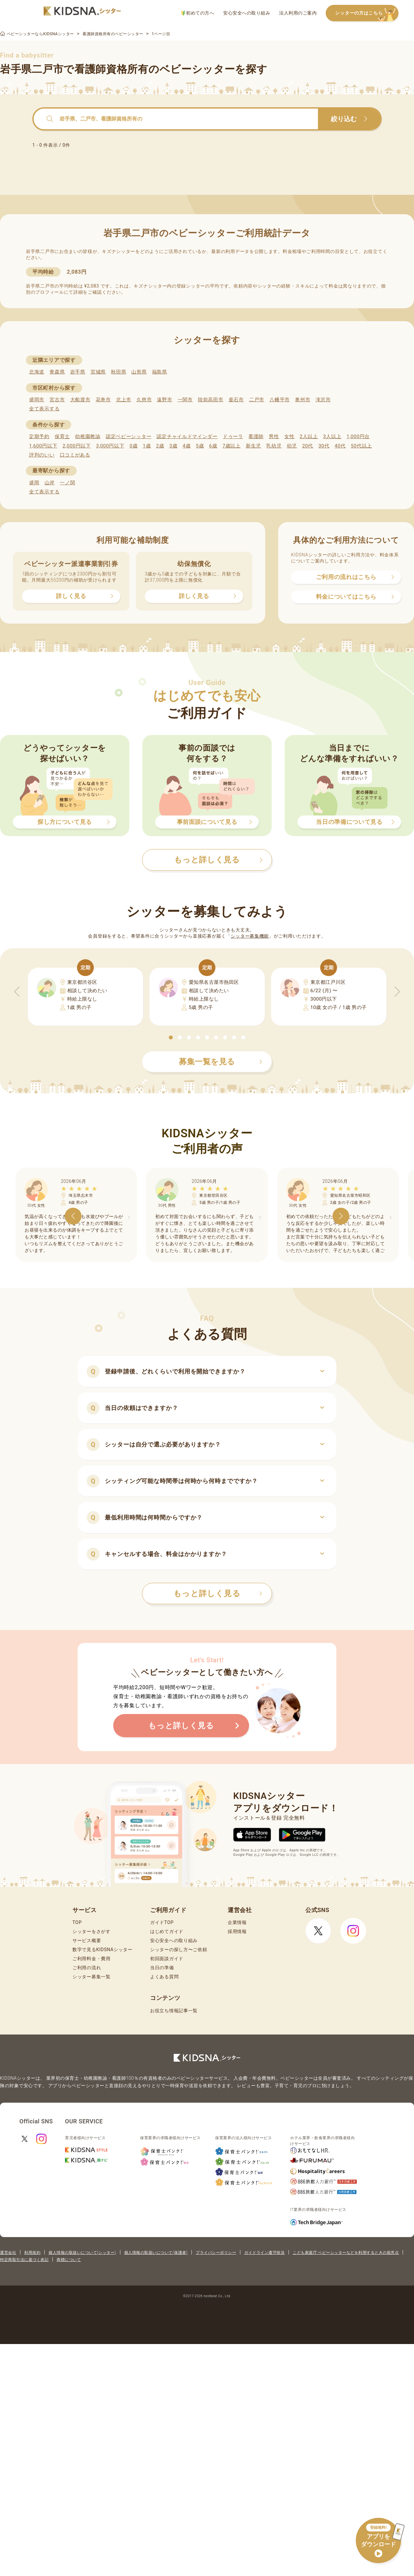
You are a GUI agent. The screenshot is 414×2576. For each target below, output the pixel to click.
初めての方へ (197, 13)
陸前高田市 (210, 400)
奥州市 (302, 400)
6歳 (213, 446)
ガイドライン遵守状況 (264, 2252)
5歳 (200, 446)
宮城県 (98, 372)
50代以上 (361, 446)
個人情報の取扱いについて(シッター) (82, 2252)
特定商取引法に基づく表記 (24, 2259)
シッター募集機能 (250, 936)
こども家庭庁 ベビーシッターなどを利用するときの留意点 (346, 2252)
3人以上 (332, 436)
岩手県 (77, 372)
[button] (171, 1037)
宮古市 (57, 400)
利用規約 (32, 2252)
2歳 (160, 446)
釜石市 (236, 400)
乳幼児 (273, 446)
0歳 (133, 446)
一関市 (185, 400)
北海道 (36, 372)
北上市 (123, 400)
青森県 (57, 372)
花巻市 (103, 400)
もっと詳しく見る (217, 1593)
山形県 (139, 372)
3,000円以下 (110, 446)
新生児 (253, 446)
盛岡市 (36, 400)
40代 (340, 446)
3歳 (173, 446)
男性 (274, 436)
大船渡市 (80, 400)
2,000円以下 (76, 446)
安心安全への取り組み (246, 13)
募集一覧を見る (220, 1061)
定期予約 (39, 436)
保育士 (62, 436)
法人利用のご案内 (298, 13)
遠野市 (164, 400)
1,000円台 (358, 436)
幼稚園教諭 (88, 436)
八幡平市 (279, 400)
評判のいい (42, 455)
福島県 (159, 372)
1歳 (147, 446)
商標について (69, 2259)
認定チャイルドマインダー (187, 436)
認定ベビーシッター (128, 436)
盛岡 (34, 483)
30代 (323, 446)
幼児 (292, 446)
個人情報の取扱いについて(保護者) (156, 2252)
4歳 (187, 446)
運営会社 (8, 2252)
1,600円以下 (43, 446)
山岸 (50, 483)
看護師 (256, 436)
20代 (307, 446)
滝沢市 (323, 400)
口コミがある (75, 455)
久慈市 (144, 400)
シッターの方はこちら (366, 13)
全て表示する (44, 409)
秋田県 (118, 372)
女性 (289, 436)
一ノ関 (67, 483)
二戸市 (256, 400)
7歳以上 (232, 446)
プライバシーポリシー (216, 2252)
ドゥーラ (233, 436)
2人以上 (309, 436)
